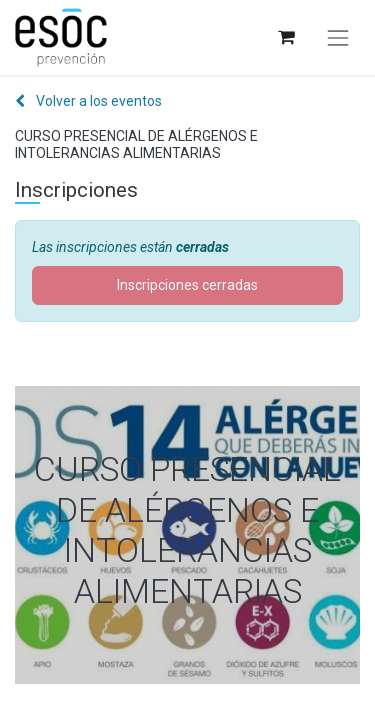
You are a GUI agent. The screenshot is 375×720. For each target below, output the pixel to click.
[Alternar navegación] (338, 38)
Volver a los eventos (88, 101)
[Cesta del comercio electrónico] (285, 37)
